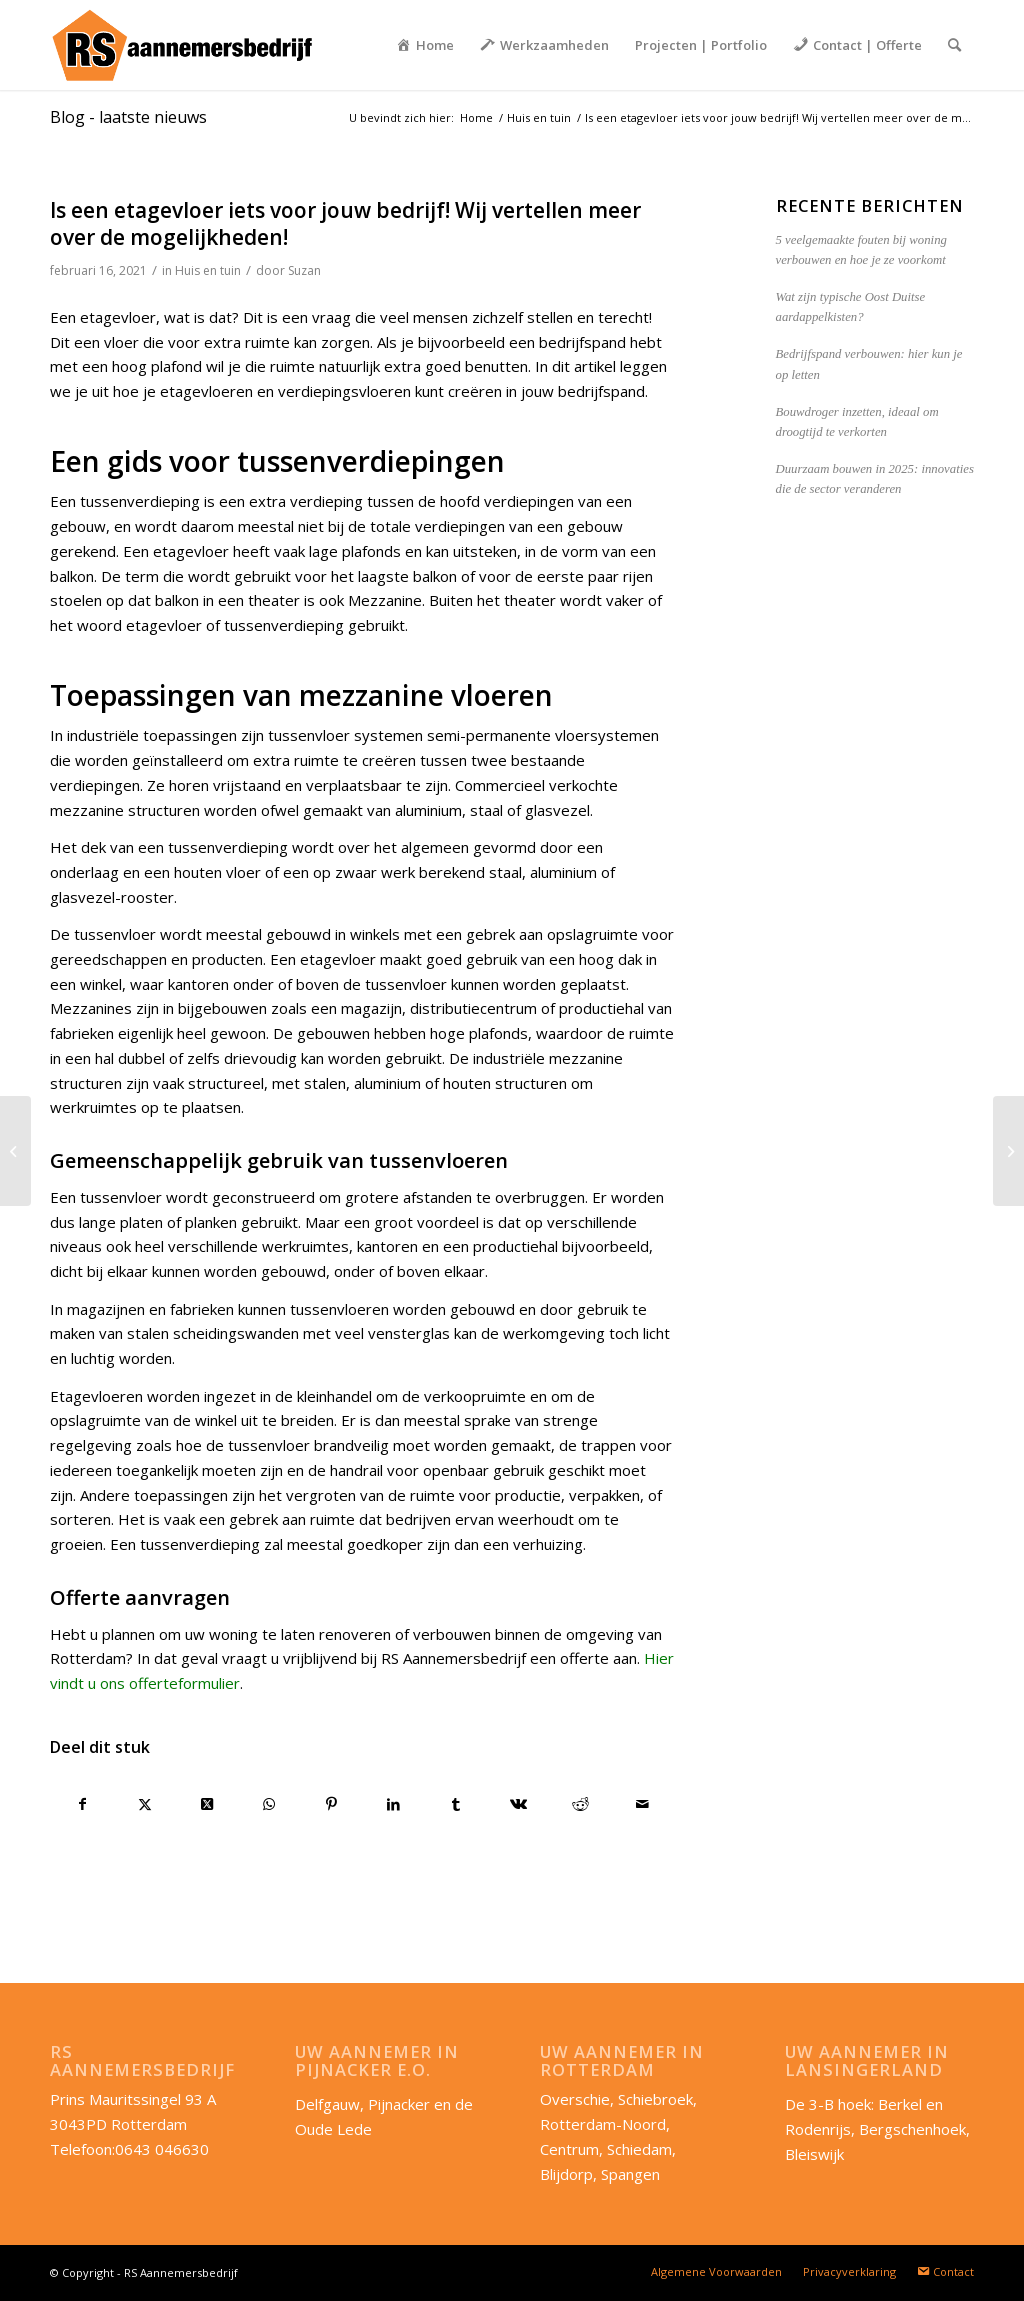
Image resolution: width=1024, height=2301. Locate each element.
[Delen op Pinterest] (331, 1804)
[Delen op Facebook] (82, 1804)
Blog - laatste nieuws (128, 117)
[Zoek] (954, 45)
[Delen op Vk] (518, 1804)
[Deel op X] (207, 1804)
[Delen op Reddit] (580, 1804)
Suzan (304, 270)
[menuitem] (425, 45)
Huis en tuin (208, 270)
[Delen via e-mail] (642, 1804)
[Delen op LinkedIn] (393, 1804)
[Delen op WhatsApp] (269, 1804)
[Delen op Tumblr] (456, 1804)
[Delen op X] (144, 1804)
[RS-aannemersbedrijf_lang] (181, 45)
